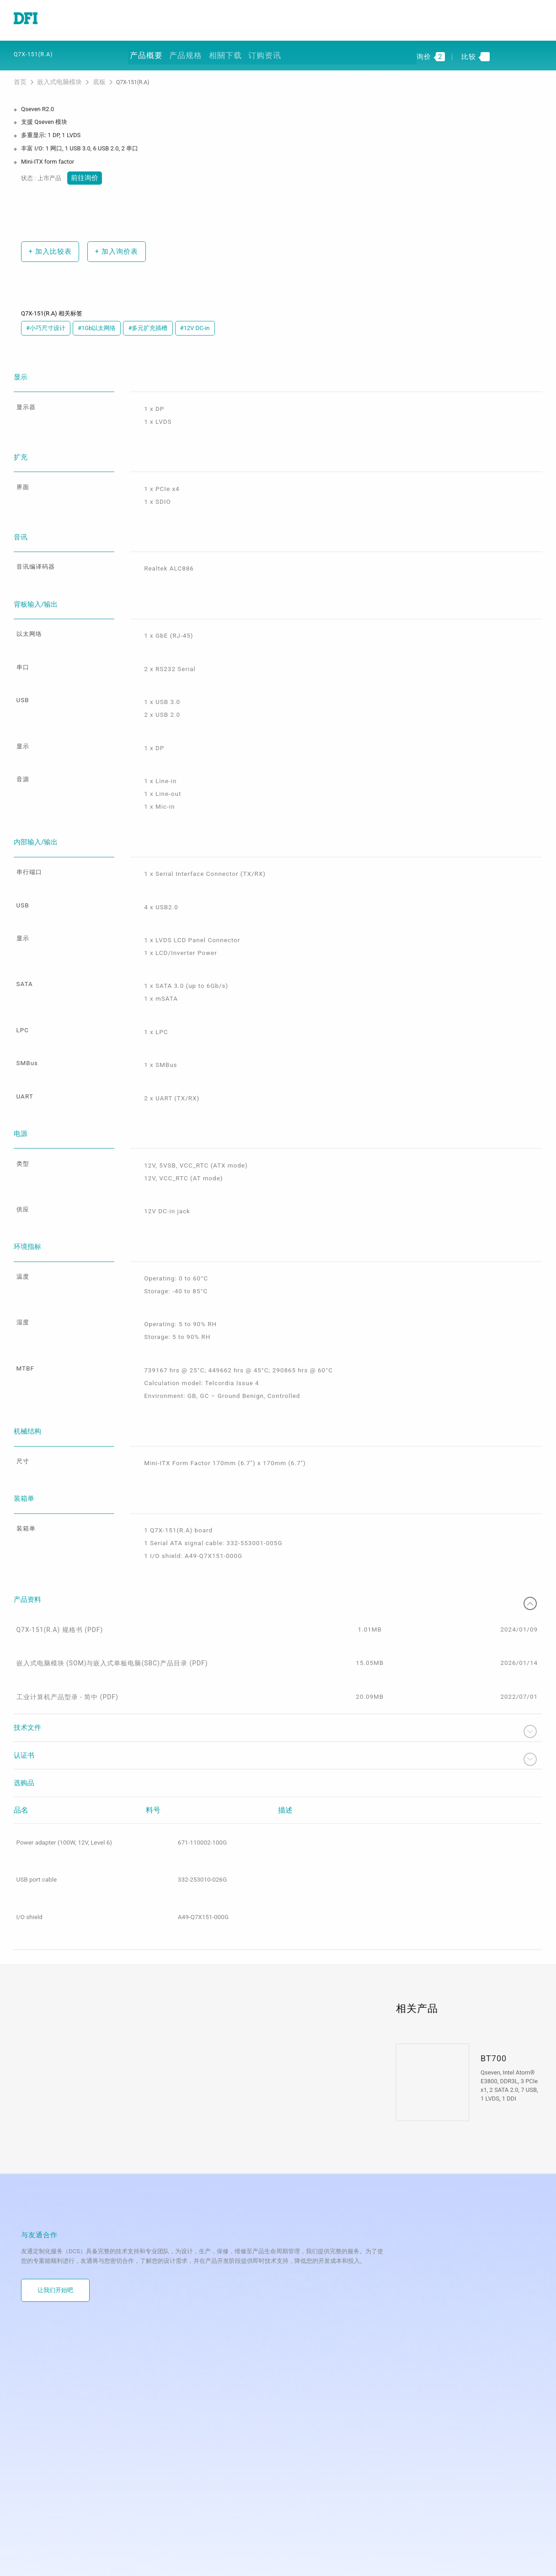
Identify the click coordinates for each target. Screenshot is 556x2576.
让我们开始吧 (55, 2248)
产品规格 (185, 51)
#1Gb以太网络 (97, 321)
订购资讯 (262, 51)
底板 (90, 77)
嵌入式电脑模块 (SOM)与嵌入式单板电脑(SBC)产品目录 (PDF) (108, 1616)
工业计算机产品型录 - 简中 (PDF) (66, 1653)
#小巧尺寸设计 (45, 321)
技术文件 (278, 1688)
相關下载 (224, 51)
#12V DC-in (195, 321)
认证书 (278, 1715)
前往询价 (83, 171)
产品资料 (278, 1549)
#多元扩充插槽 (147, 321)
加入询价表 (112, 244)
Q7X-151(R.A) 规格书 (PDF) (59, 1579)
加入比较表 (48, 244)
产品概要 (147, 51)
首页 (20, 77)
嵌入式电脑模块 (55, 77)
